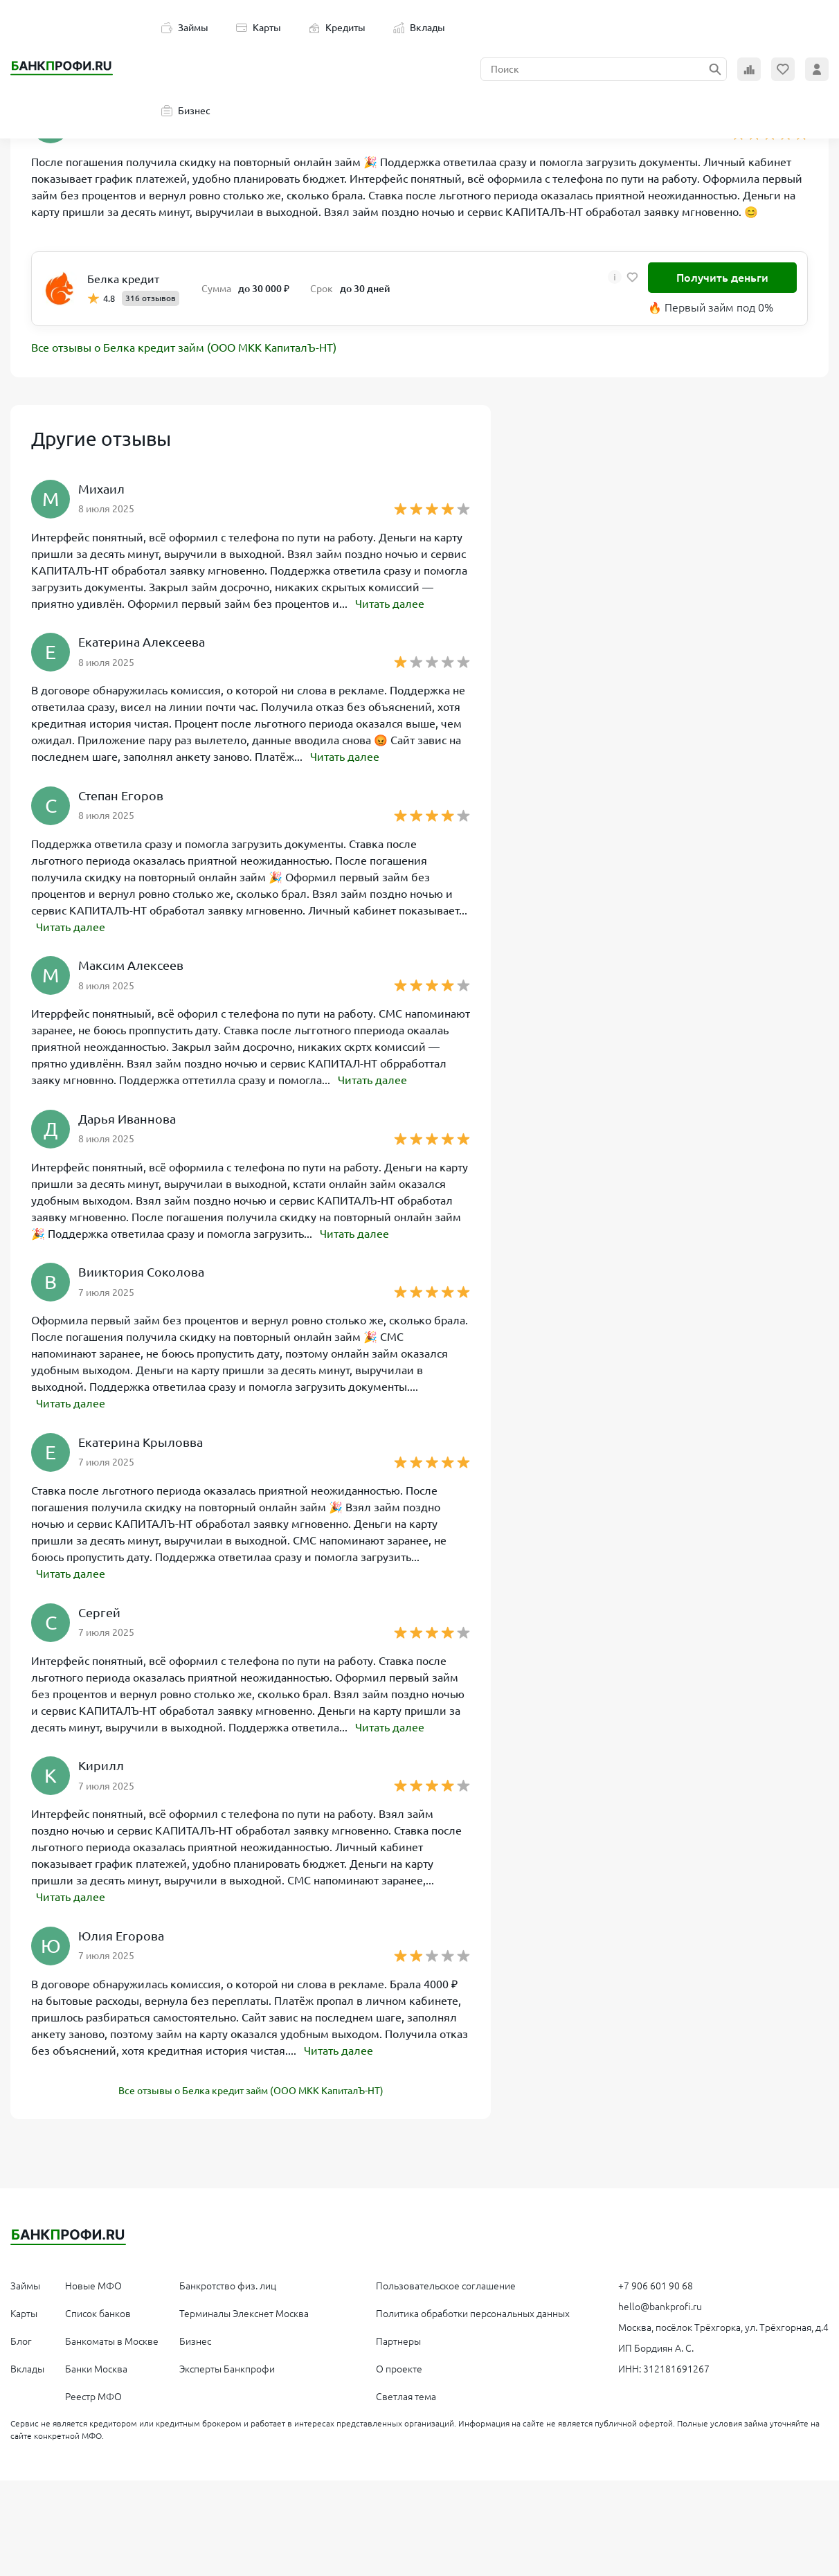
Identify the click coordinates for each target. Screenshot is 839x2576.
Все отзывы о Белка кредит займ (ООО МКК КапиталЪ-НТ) (183, 348)
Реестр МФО (93, 2392)
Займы (184, 27)
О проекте (399, 2364)
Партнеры (398, 2337)
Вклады (419, 27)
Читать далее (389, 603)
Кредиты (337, 27)
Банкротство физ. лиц (227, 2281)
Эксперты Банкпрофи (227, 2364)
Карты (258, 27)
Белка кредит (123, 279)
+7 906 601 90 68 (655, 2281)
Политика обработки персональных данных (473, 2309)
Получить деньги (722, 277)
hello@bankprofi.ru (660, 2302)
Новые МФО (93, 2281)
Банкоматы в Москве (112, 2337)
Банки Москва (96, 2364)
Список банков (98, 2309)
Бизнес (185, 110)
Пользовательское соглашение (446, 2281)
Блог (21, 2337)
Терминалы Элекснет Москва (244, 2309)
